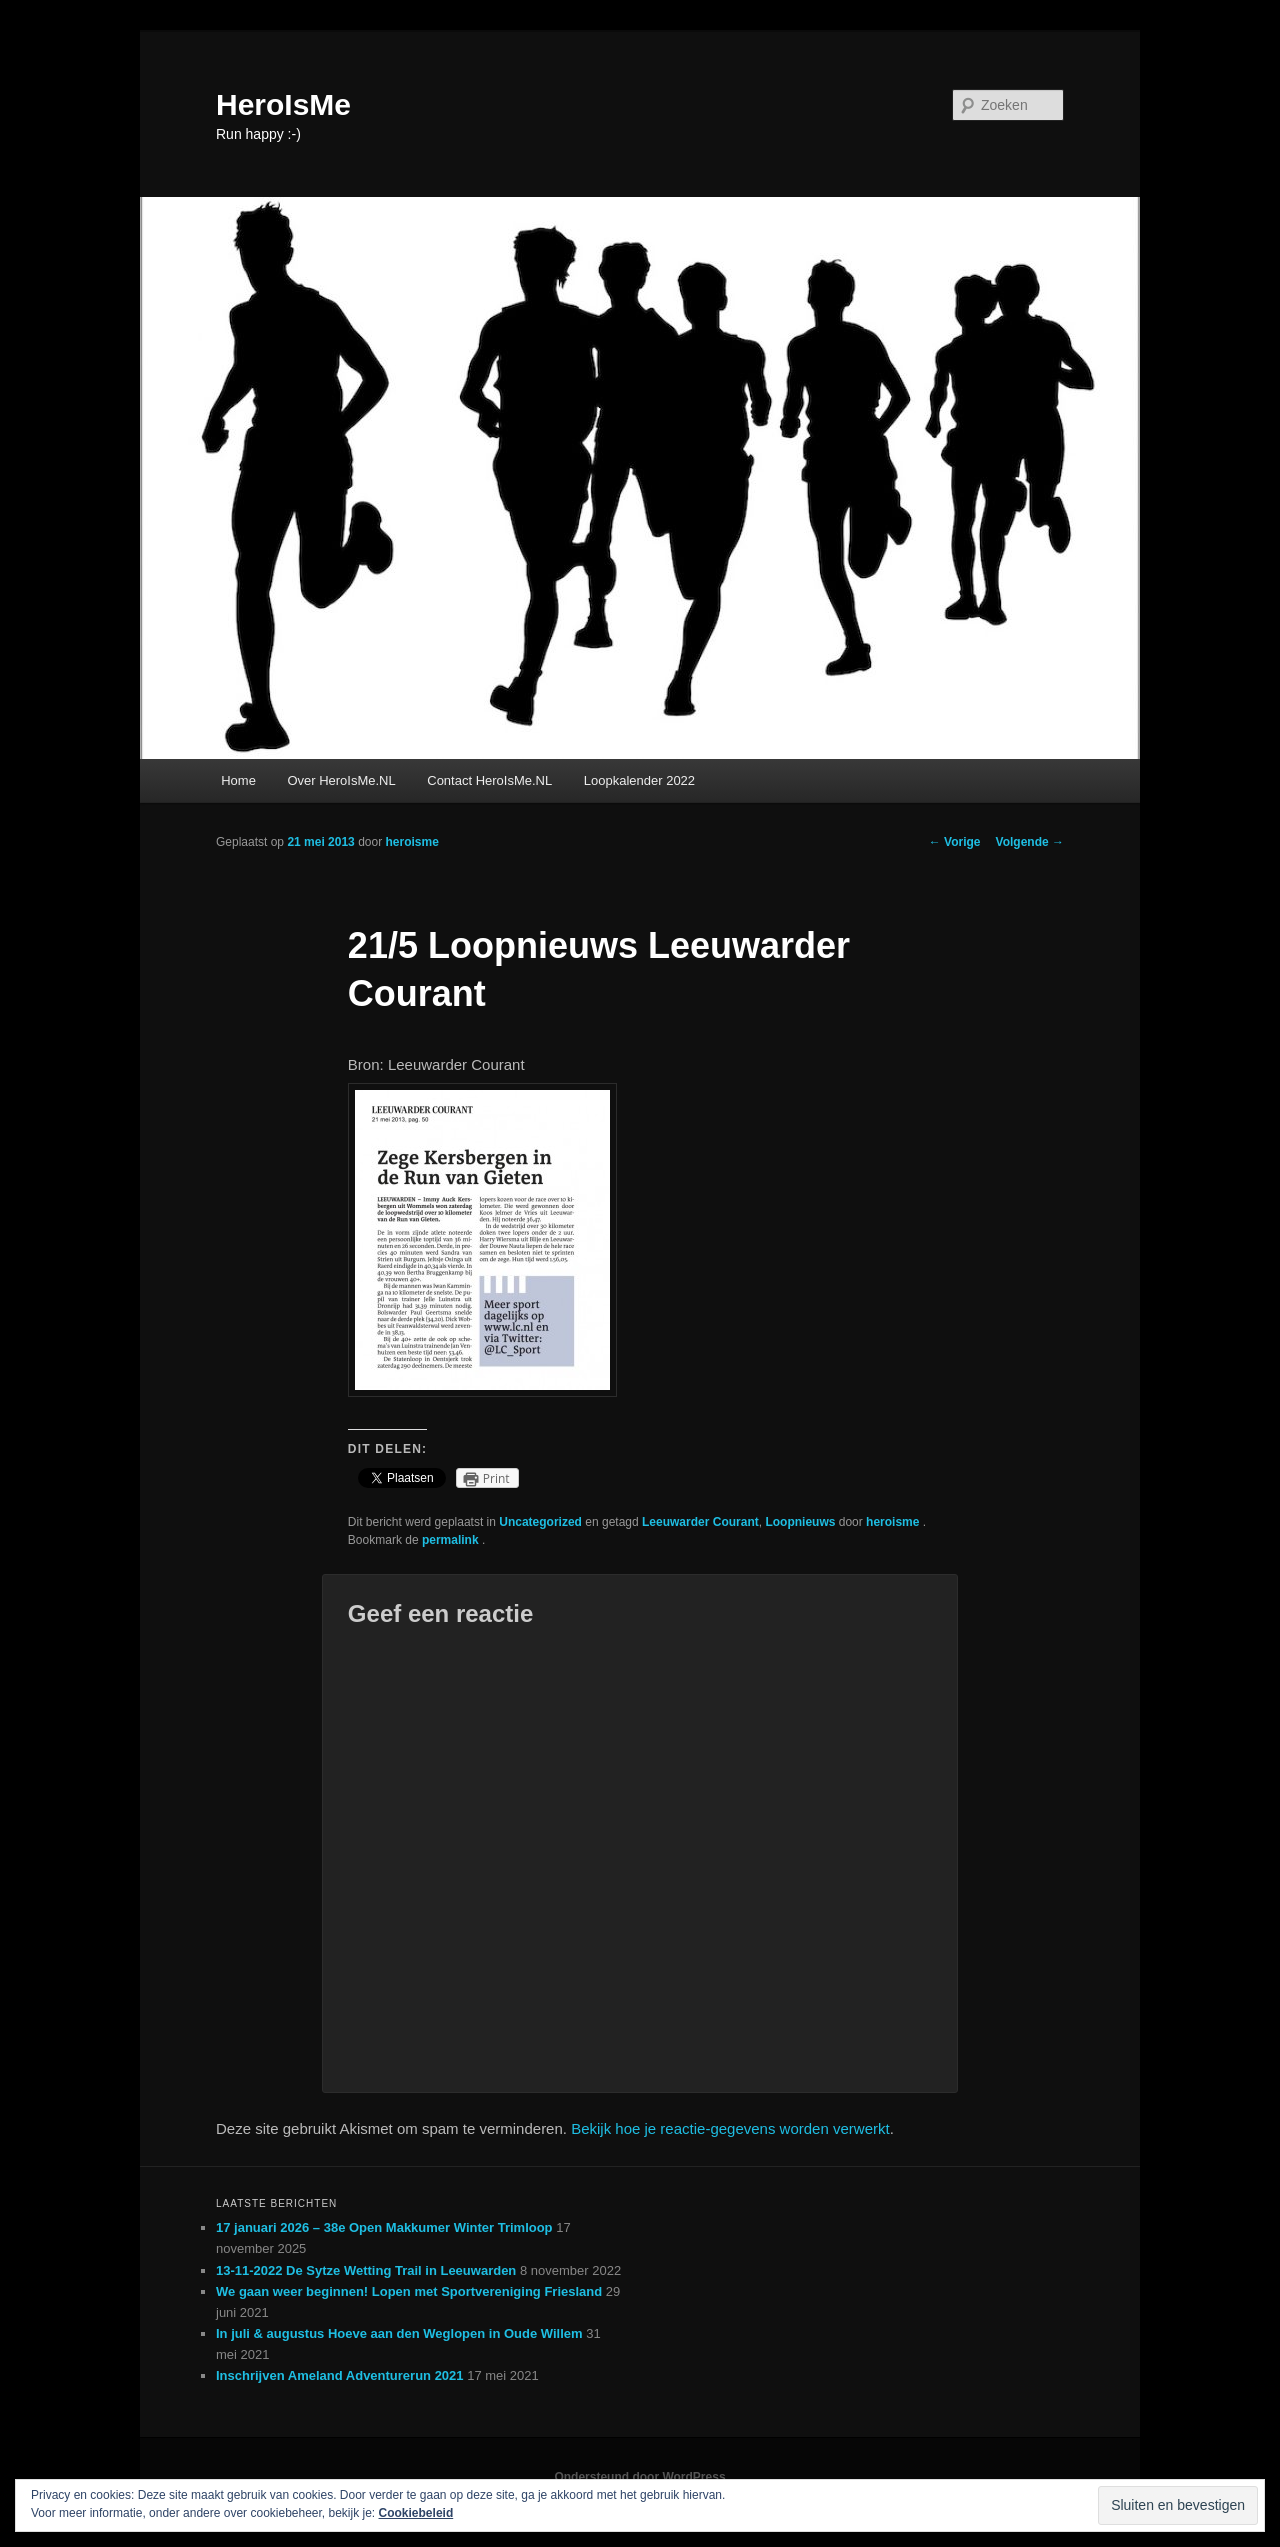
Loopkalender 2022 (639, 780)
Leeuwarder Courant (700, 1522)
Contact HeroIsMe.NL (489, 780)
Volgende (1030, 842)
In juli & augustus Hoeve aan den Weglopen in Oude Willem (399, 2333)
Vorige (955, 842)
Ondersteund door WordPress (639, 2477)
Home (238, 780)
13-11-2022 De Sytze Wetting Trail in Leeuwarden (366, 2270)
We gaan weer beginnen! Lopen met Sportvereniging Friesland (409, 2291)
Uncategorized (540, 1522)
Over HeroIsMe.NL (341, 780)
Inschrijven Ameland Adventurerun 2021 (340, 2375)
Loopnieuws (800, 1522)
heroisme (411, 842)
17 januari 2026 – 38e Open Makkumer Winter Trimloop (384, 2227)
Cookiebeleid (416, 2513)
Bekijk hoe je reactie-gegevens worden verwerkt (730, 2128)
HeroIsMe (283, 104)
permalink (452, 1540)
